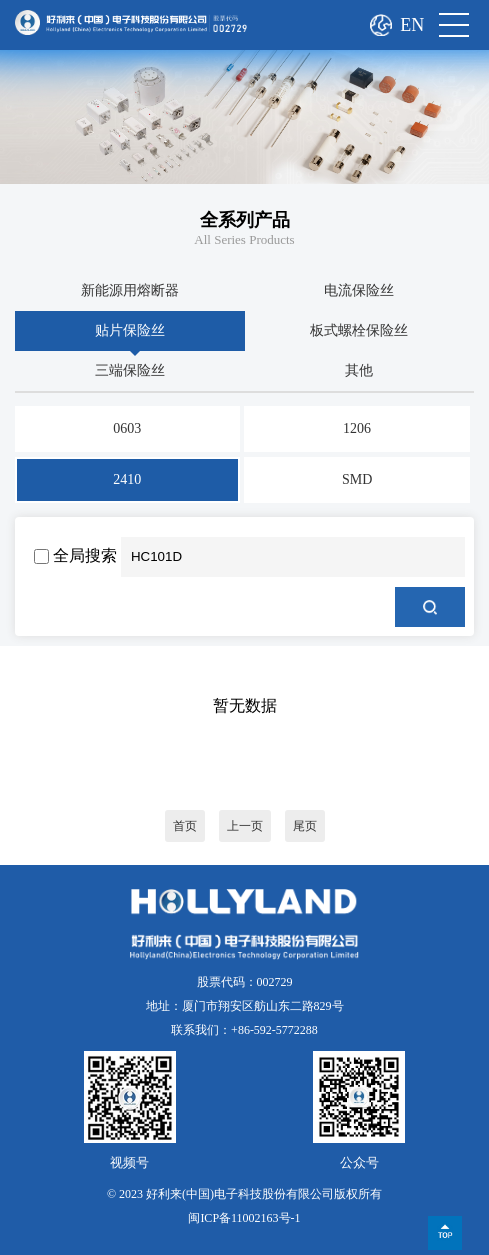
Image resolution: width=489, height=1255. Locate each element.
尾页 (305, 826)
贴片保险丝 (130, 330)
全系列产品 (245, 220)
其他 (359, 370)
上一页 (245, 826)
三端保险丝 (130, 370)
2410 (127, 479)
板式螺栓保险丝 (359, 330)
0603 (127, 428)
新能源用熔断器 (130, 290)
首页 (185, 826)
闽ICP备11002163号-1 (244, 1218)
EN (412, 25)
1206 (357, 428)
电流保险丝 (359, 290)
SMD (357, 479)
